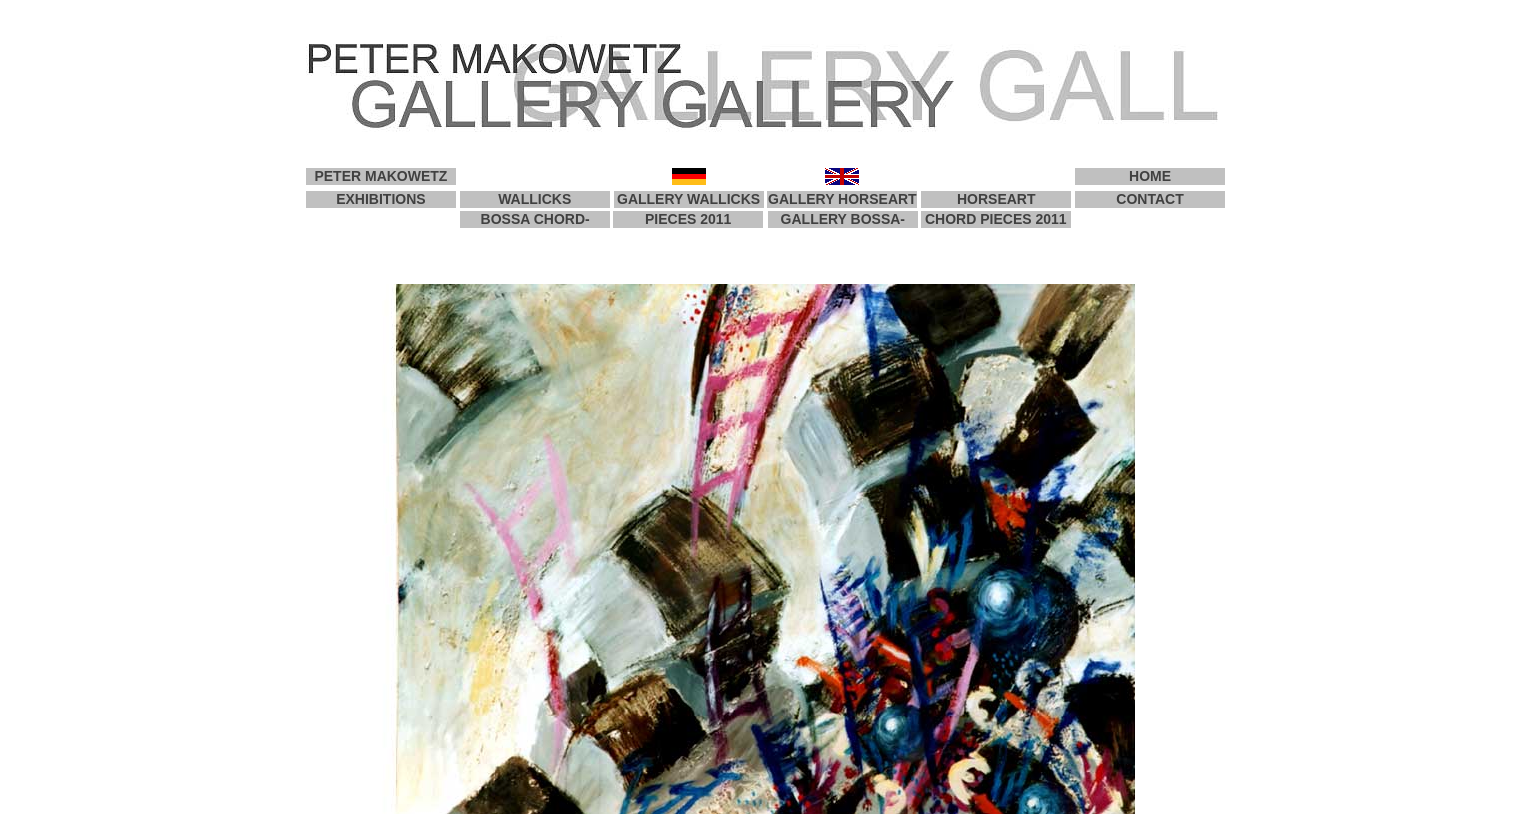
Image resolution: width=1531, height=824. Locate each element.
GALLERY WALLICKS (688, 199)
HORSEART (996, 199)
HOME (1150, 176)
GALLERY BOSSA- (843, 219)
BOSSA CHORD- (535, 219)
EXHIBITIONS (380, 199)
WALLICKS (534, 199)
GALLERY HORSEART (842, 199)
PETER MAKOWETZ (380, 176)
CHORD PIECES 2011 (996, 219)
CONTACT (1149, 199)
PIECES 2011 (688, 219)
